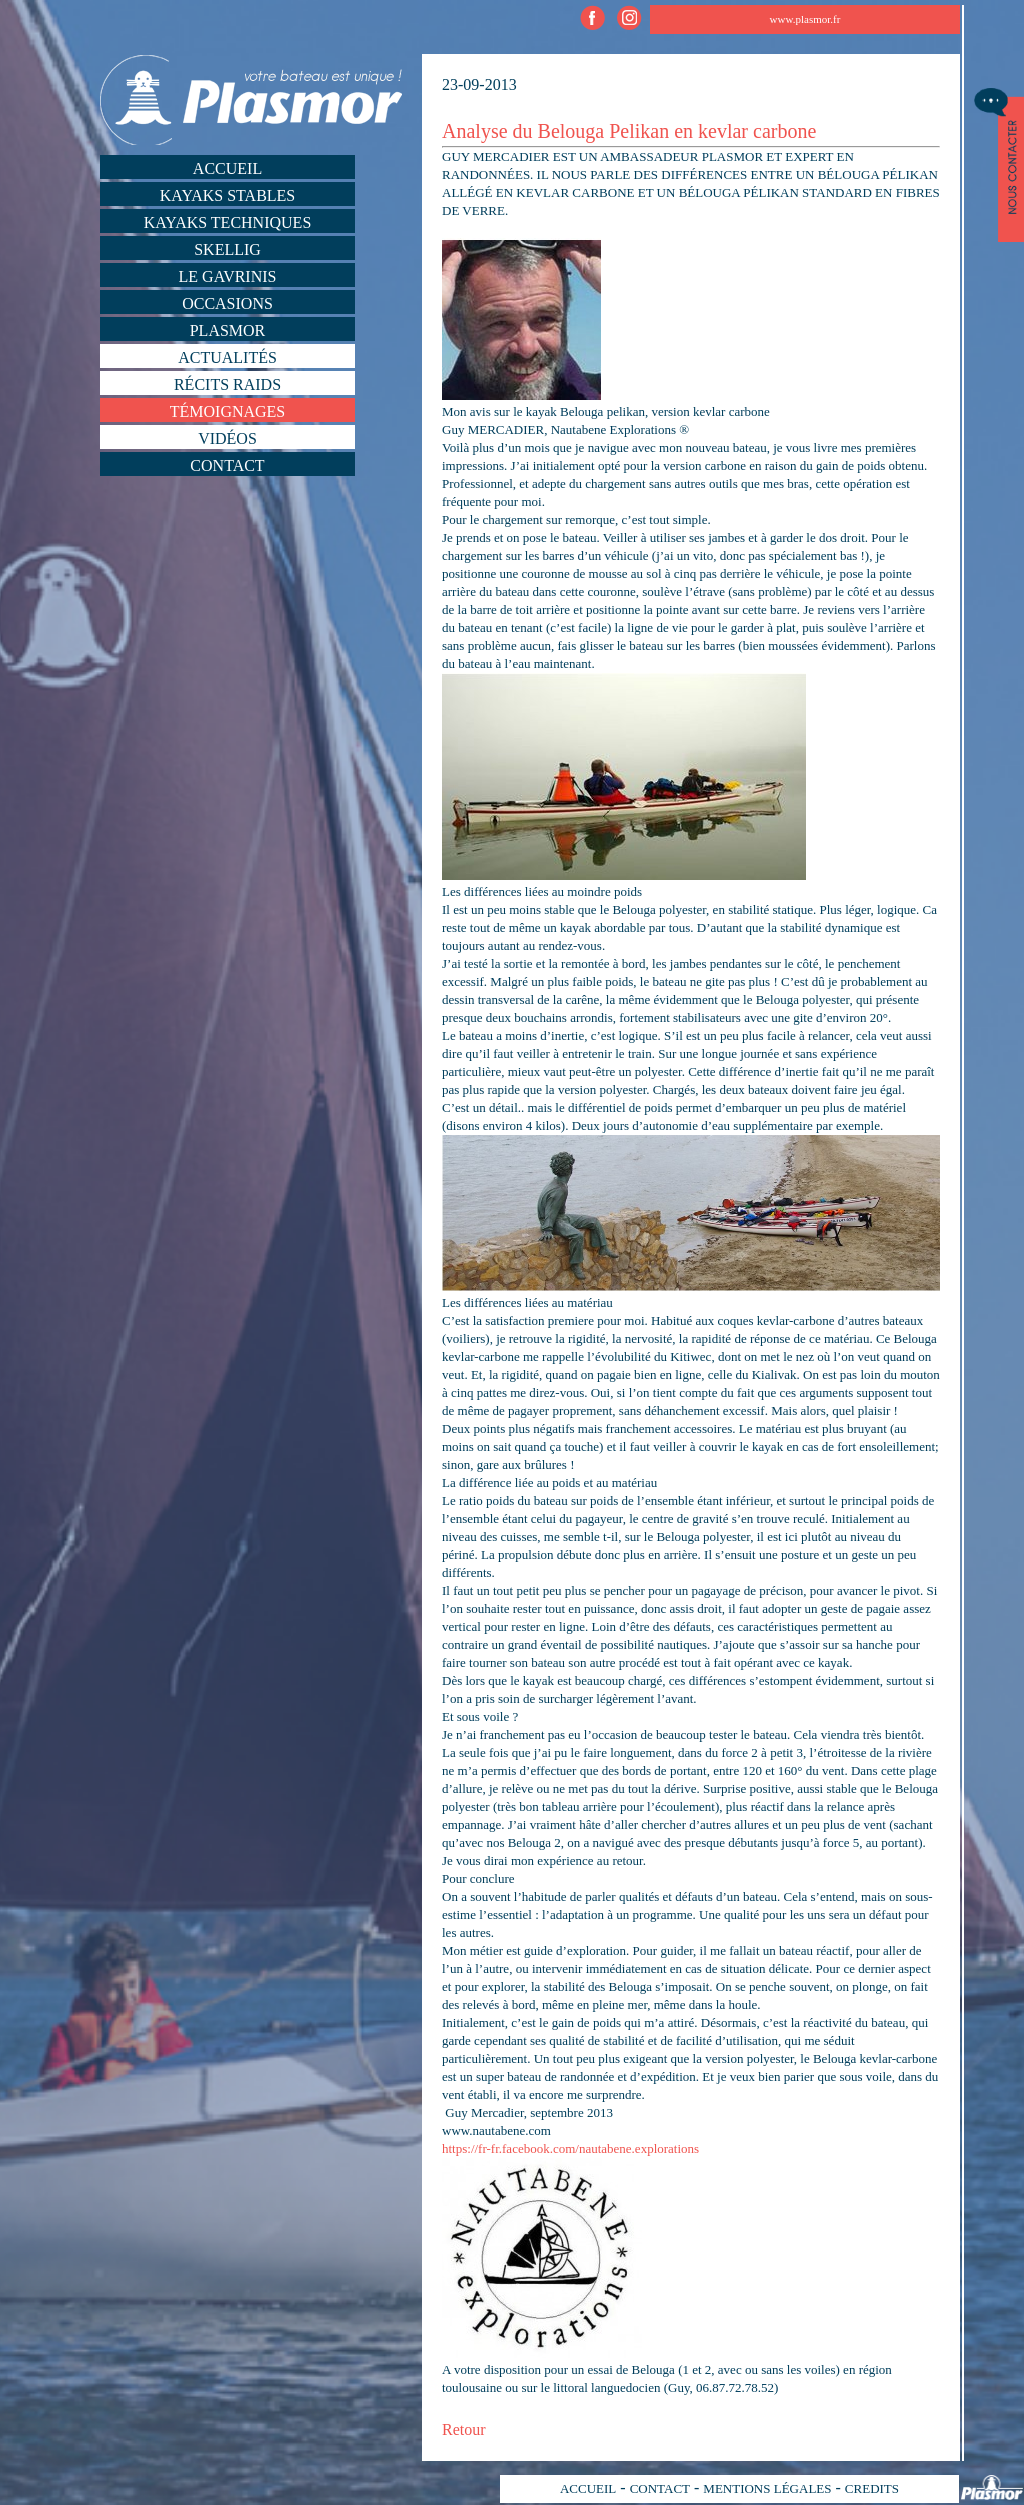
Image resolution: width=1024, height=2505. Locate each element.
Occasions (227, 303)
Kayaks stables (228, 195)
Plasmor (228, 330)
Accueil (227, 168)
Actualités (227, 357)
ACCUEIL (588, 2488)
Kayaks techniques (228, 222)
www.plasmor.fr (805, 19)
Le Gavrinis (228, 276)
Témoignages (228, 411)
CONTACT (660, 2488)
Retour (464, 2429)
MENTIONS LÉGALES (767, 2488)
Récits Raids (227, 384)
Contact (227, 465)
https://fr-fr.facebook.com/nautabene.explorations (570, 2148)
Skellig (227, 249)
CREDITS (872, 2488)
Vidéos (227, 438)
